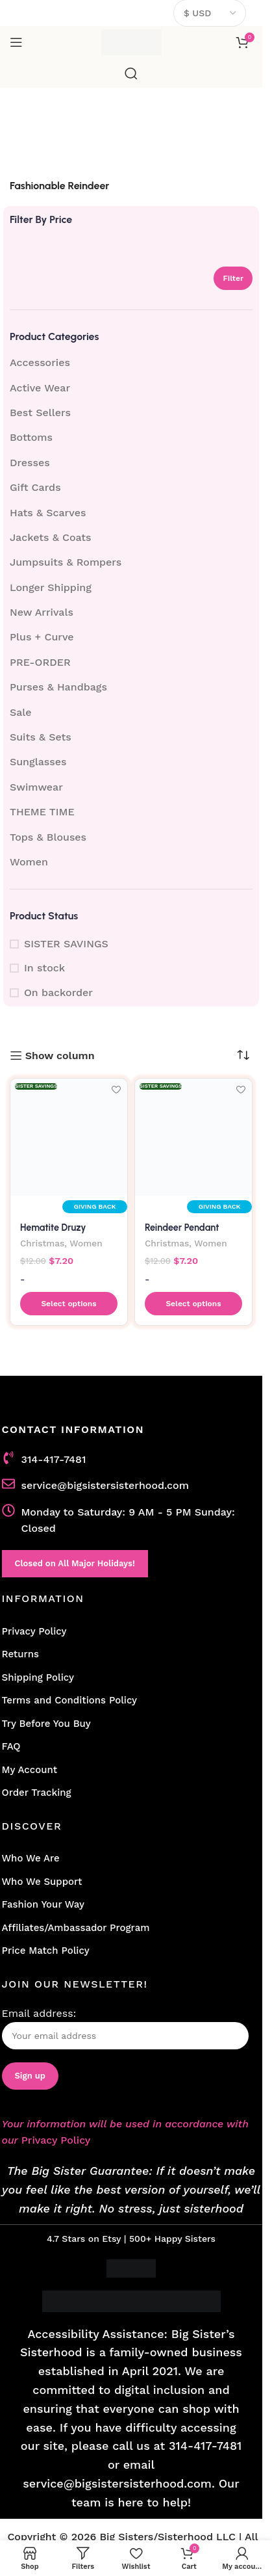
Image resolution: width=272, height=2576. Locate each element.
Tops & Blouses (48, 837)
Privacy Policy (34, 1631)
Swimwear (36, 787)
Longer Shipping (51, 587)
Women (29, 862)
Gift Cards (35, 487)
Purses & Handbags (58, 687)
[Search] (131, 73)
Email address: (125, 2028)
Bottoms (31, 437)
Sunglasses (38, 762)
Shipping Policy (38, 1677)
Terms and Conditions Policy (70, 1700)
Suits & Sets (40, 737)
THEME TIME (42, 812)
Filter (233, 278)
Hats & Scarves (48, 512)
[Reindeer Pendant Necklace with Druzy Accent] (193, 1137)
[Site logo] (131, 41)
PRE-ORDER (40, 662)
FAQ (11, 1746)
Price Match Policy (46, 1950)
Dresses (30, 462)
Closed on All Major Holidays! (75, 1563)
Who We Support (42, 1881)
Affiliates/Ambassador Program (76, 1928)
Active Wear (40, 388)
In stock (44, 968)
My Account (30, 1770)
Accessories (40, 362)
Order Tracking (36, 1792)
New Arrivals (41, 612)
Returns (20, 1654)
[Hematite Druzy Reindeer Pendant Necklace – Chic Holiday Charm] (68, 1137)
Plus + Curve (42, 637)
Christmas (42, 1243)
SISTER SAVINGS (66, 944)
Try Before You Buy (46, 1723)
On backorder (58, 992)
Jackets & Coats (51, 537)
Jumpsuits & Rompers (65, 562)
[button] (68, 1303)
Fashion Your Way (43, 1904)
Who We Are (31, 1858)
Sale (21, 712)
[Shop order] (243, 1055)
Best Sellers (40, 412)
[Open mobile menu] (16, 42)
